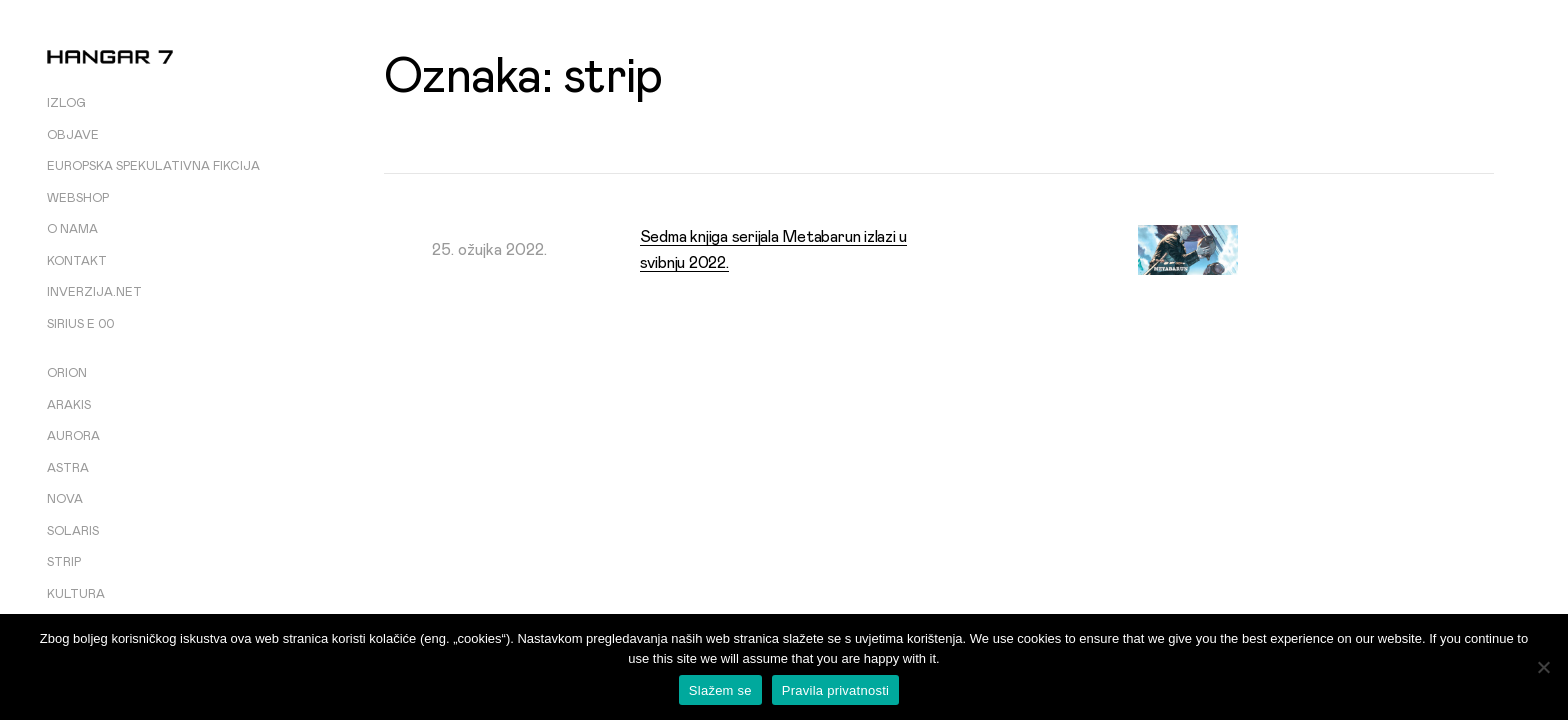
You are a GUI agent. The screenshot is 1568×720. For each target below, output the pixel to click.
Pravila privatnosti (835, 690)
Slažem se (720, 690)
